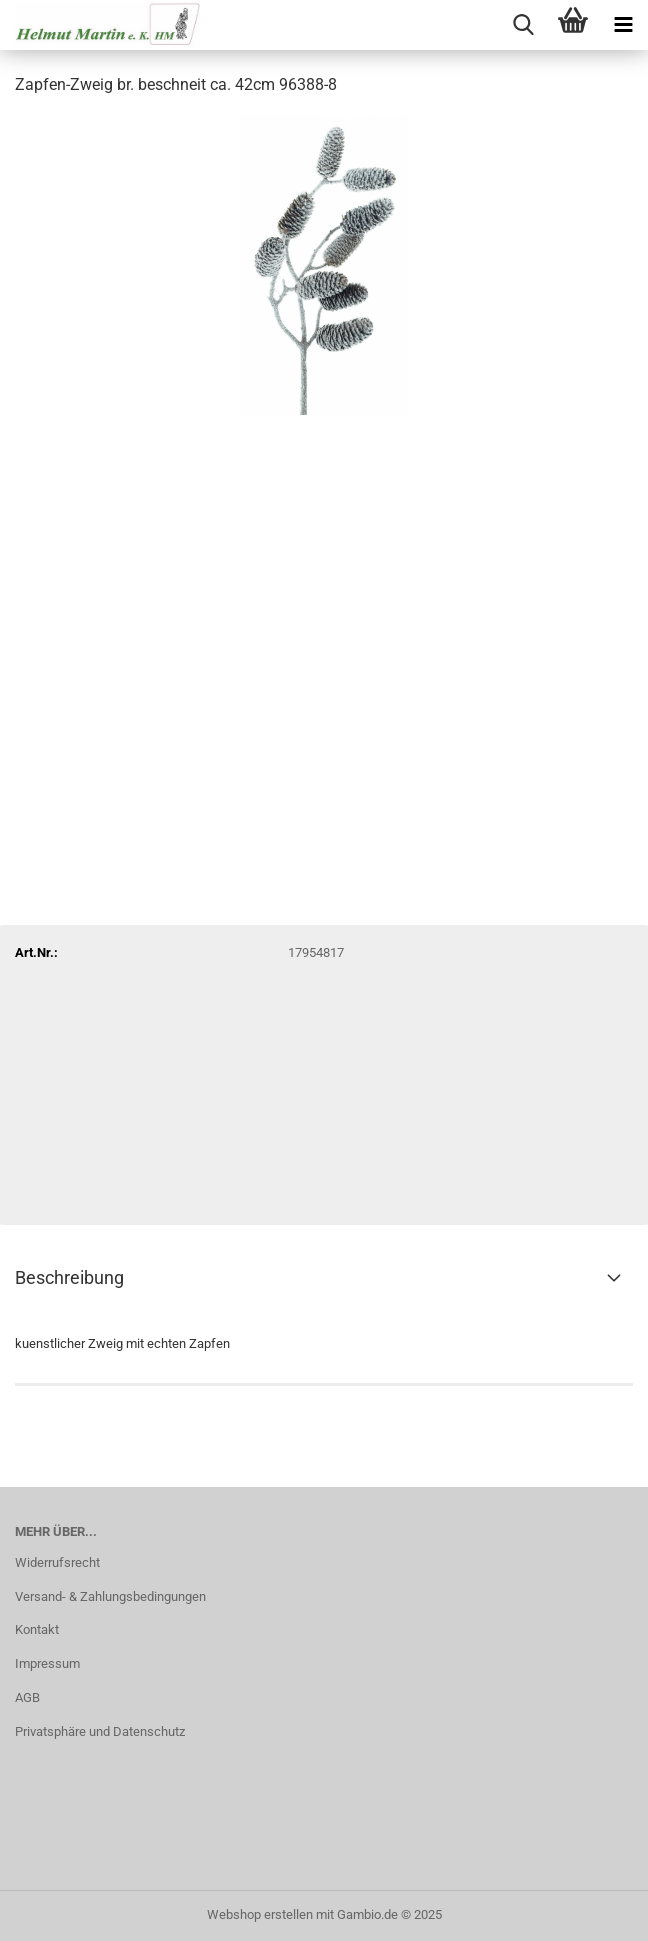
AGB (27, 1697)
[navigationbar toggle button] (623, 25)
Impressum (47, 1663)
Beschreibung (69, 1277)
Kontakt (37, 1629)
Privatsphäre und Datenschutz (100, 1731)
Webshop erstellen (260, 1914)
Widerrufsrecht (57, 1562)
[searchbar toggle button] (523, 25)
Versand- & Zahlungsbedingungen (110, 1596)
